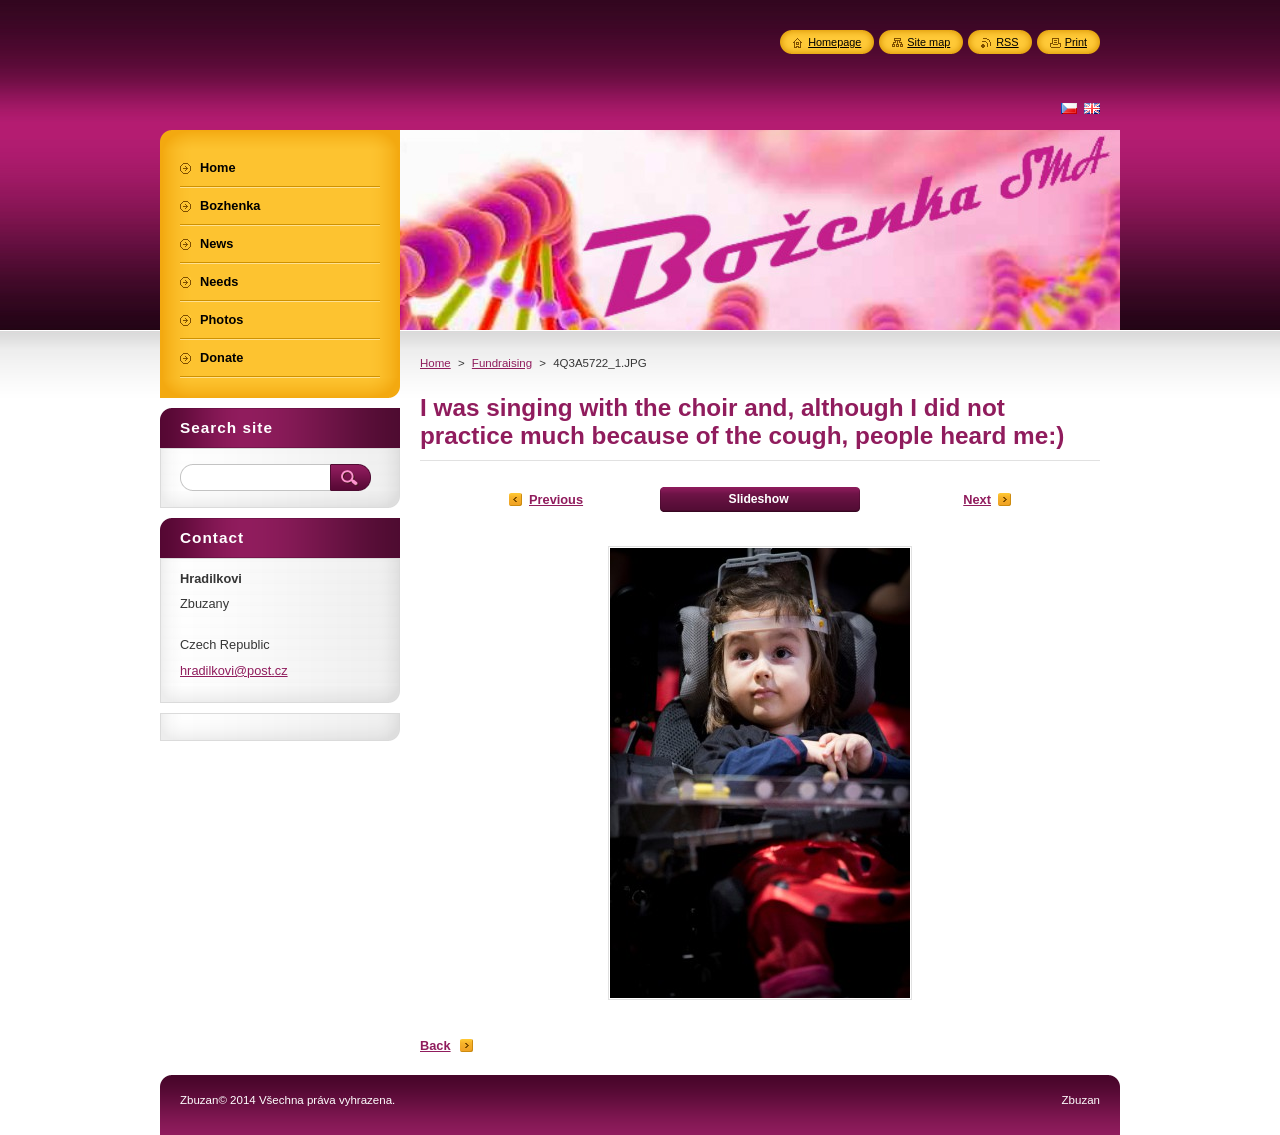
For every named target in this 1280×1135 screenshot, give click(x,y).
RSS (1007, 42)
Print (1076, 42)
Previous (556, 499)
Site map (928, 42)
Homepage (834, 42)
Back (435, 1045)
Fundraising (502, 363)
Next (977, 499)
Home (435, 363)
